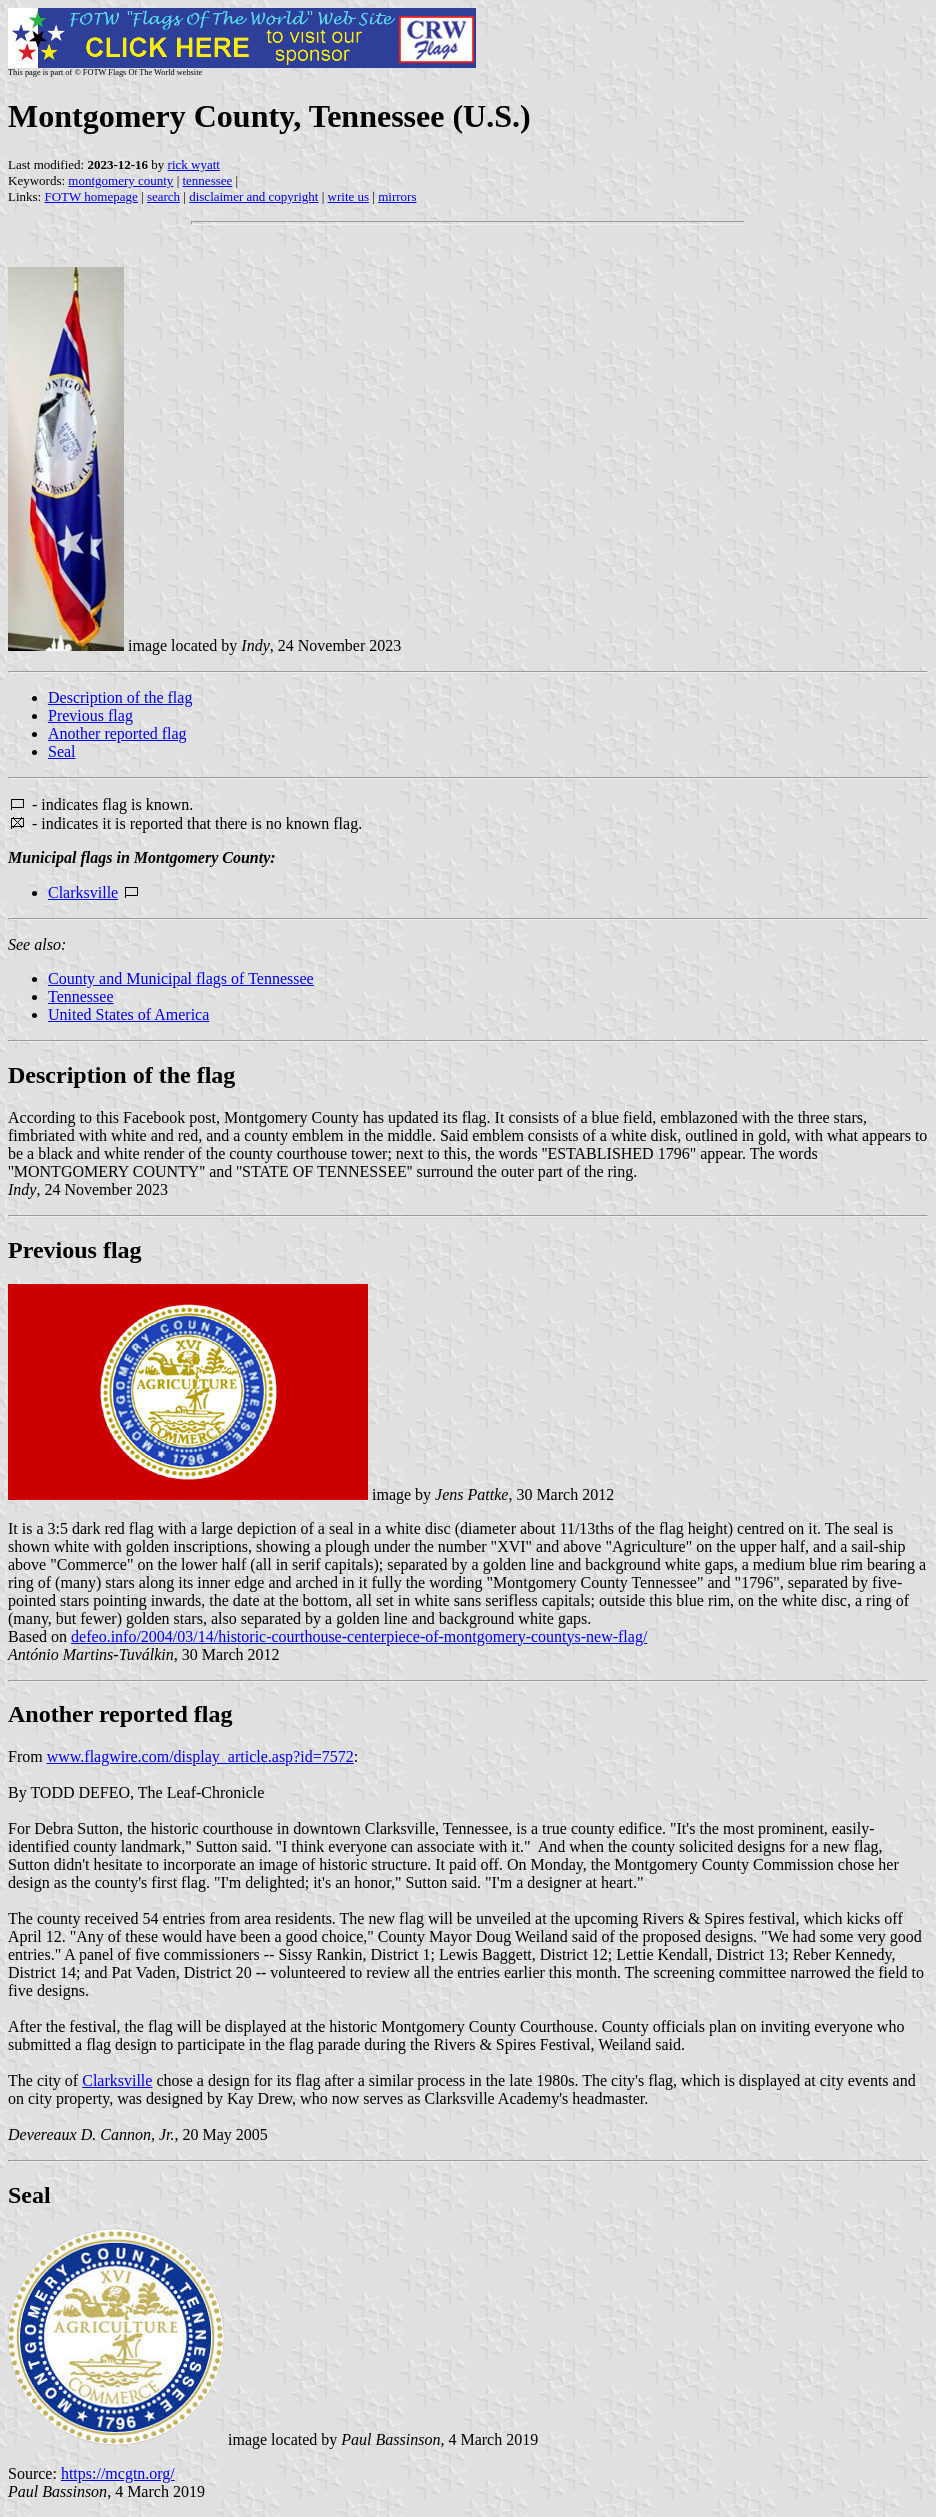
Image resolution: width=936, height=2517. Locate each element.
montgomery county (120, 180)
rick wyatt (194, 164)
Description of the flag (120, 697)
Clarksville (83, 892)
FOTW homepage (90, 196)
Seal (62, 751)
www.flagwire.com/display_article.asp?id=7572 (200, 1756)
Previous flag (90, 715)
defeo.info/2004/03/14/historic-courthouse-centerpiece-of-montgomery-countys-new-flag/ (359, 1636)
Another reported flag (117, 733)
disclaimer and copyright (253, 196)
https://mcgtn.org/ (118, 2473)
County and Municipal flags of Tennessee (181, 978)
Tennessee (81, 996)
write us (349, 196)
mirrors (397, 196)
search (163, 196)
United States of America (128, 1014)
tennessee (207, 180)
